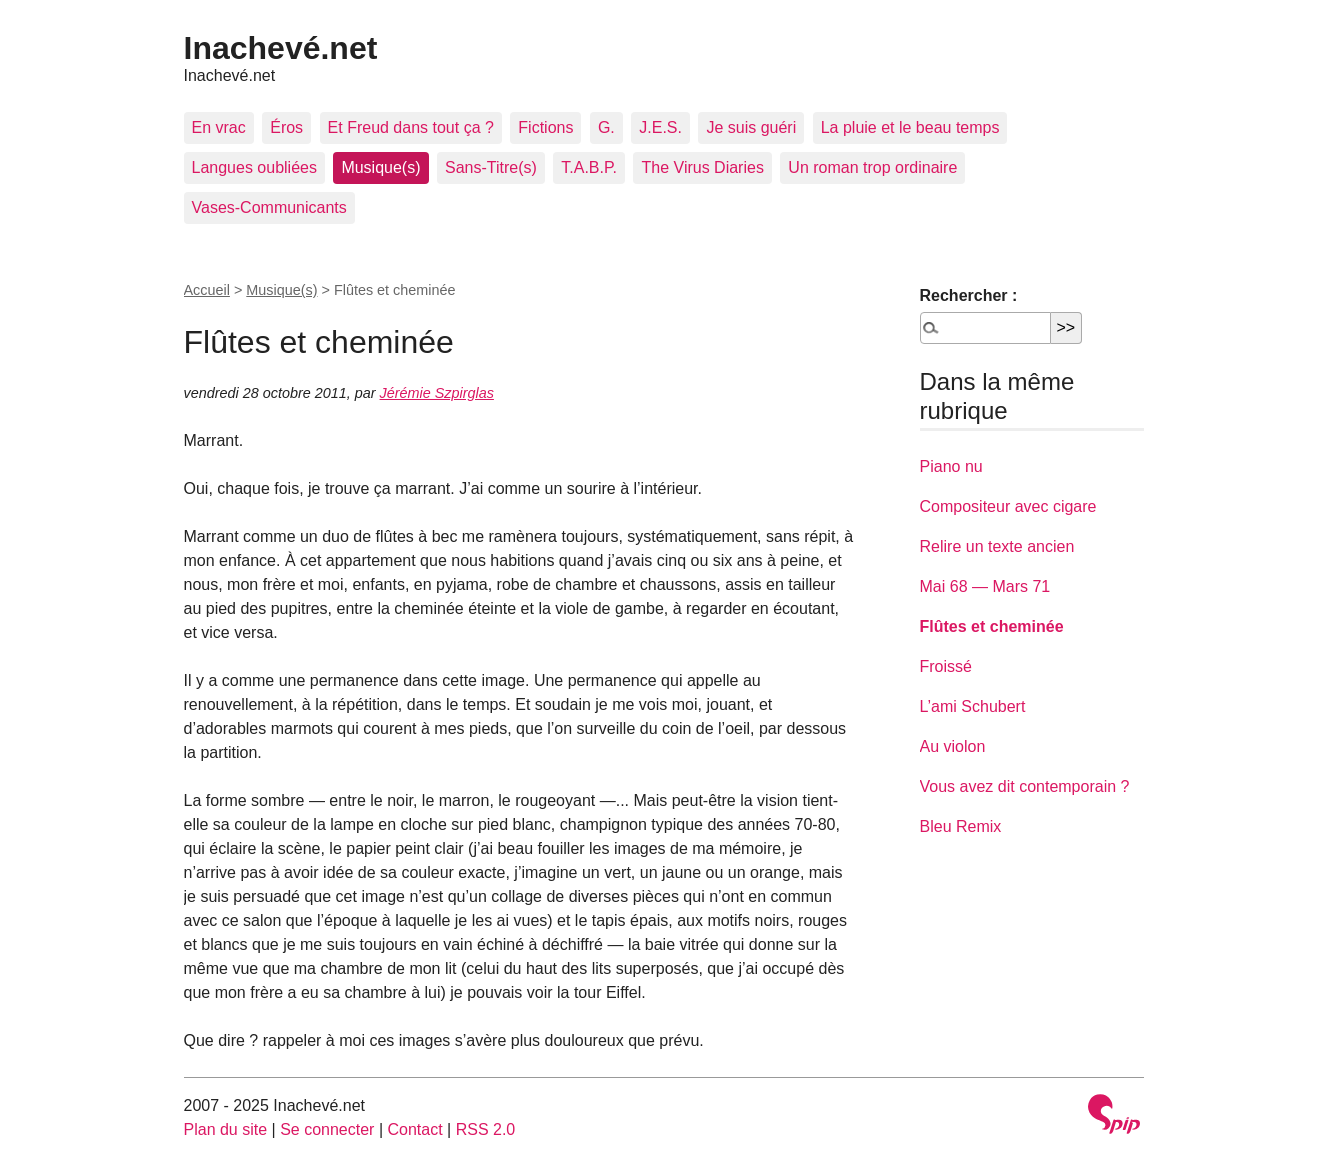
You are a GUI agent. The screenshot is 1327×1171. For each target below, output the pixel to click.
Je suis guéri (751, 127)
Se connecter (327, 1129)
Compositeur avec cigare (1008, 506)
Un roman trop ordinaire (872, 167)
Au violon (953, 746)
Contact (414, 1129)
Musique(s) (380, 167)
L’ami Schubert (973, 706)
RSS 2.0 (486, 1129)
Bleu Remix (961, 826)
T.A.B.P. (589, 167)
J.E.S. (660, 127)
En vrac (219, 127)
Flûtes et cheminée (992, 626)
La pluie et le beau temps (910, 127)
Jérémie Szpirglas (437, 393)
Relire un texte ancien (997, 546)
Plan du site (226, 1129)
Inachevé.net (281, 48)
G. (606, 127)
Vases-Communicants (269, 207)
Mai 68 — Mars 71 (985, 586)
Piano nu (951, 466)
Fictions (545, 127)
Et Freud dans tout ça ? (411, 127)
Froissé (946, 666)
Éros (286, 127)
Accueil (207, 290)
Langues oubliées (254, 167)
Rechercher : (969, 295)
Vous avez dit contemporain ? (1025, 786)
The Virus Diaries (702, 167)
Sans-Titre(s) (491, 167)
